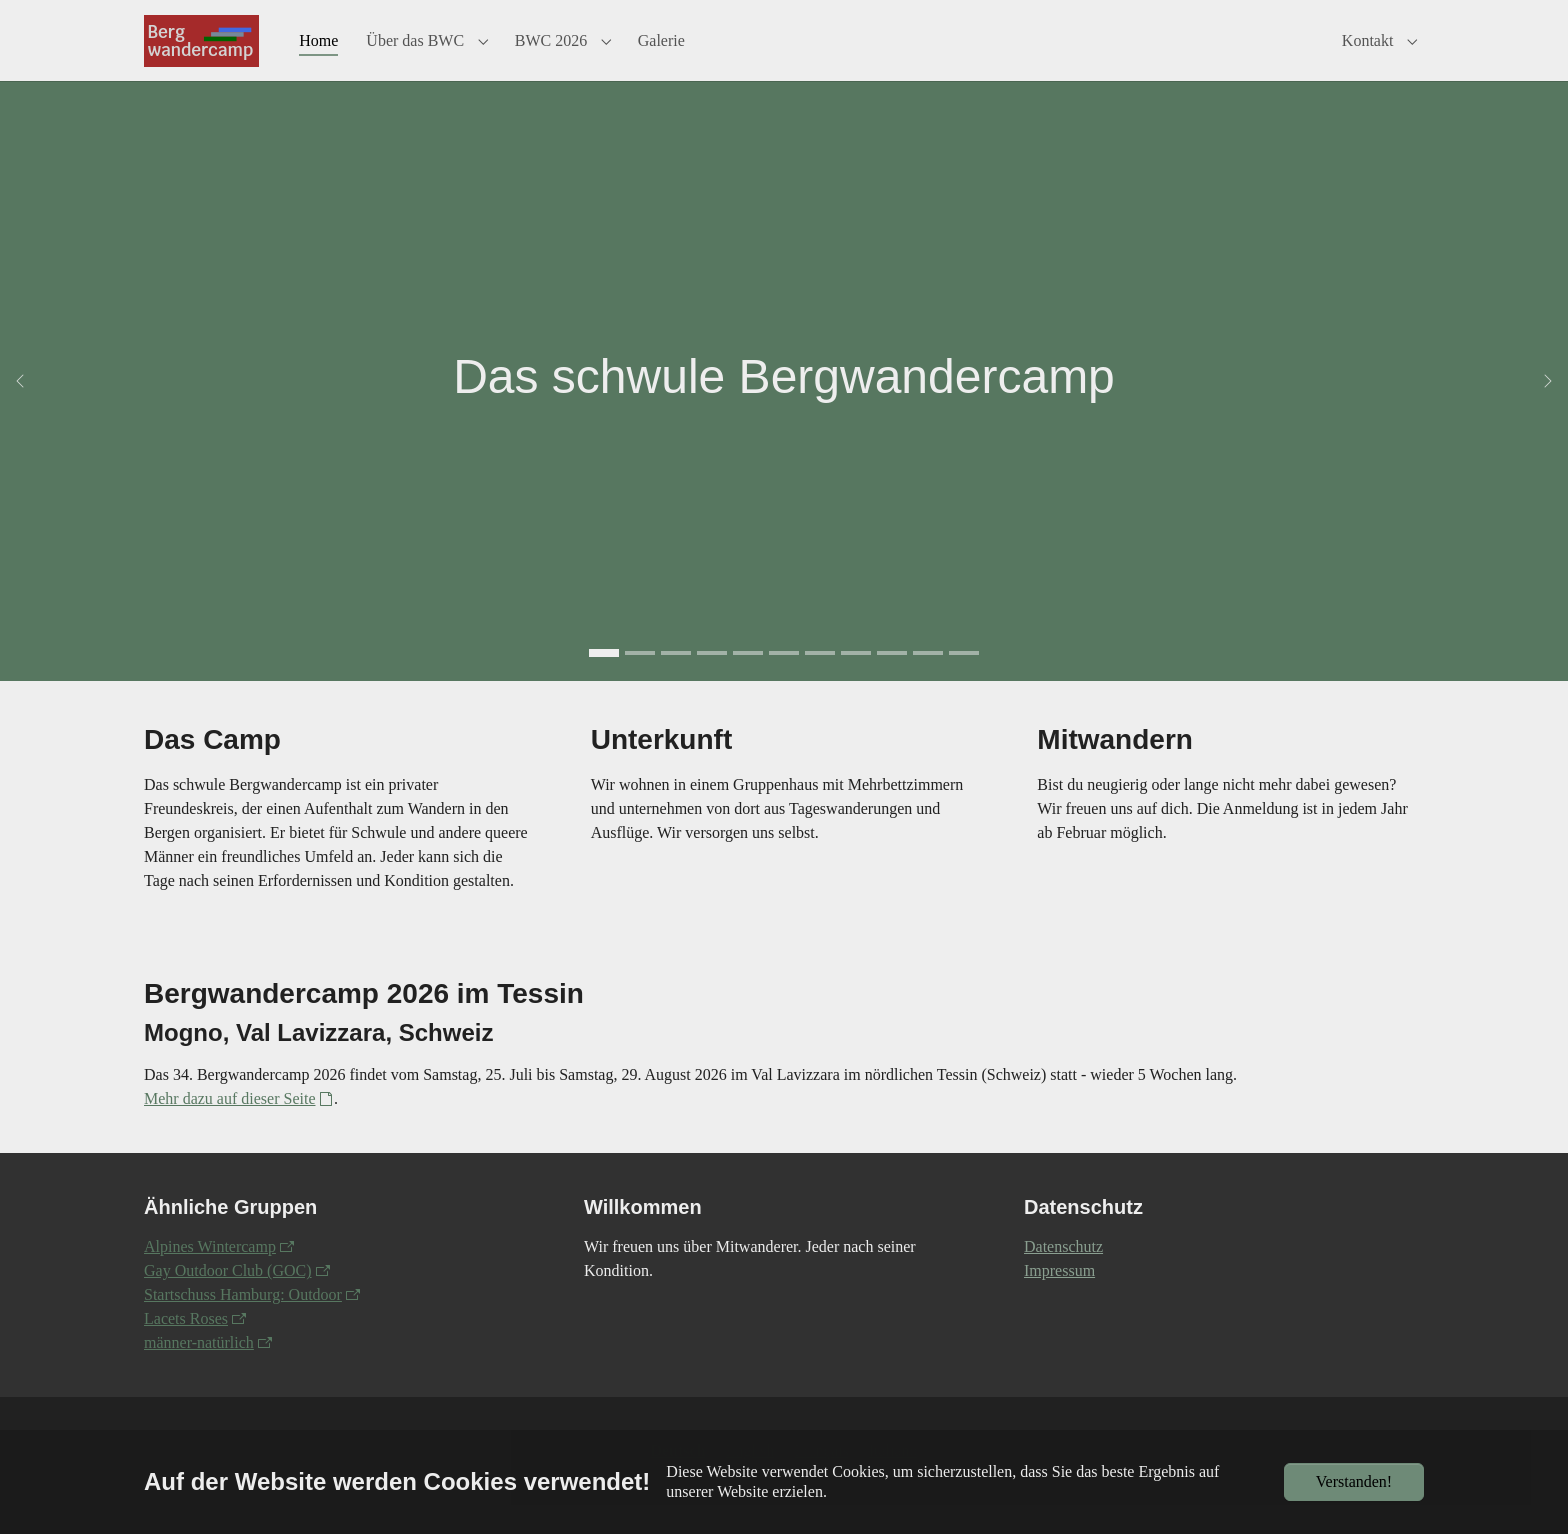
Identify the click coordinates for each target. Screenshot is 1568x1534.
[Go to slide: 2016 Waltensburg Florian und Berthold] (820, 682)
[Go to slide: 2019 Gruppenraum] (748, 682)
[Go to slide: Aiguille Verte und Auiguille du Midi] (928, 682)
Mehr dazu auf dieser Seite (229, 1127)
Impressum (1059, 1299)
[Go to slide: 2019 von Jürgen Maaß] (640, 682)
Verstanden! (1354, 1481)
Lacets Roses (186, 1347)
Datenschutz (1063, 1275)
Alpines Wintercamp (210, 1275)
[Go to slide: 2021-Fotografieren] (892, 682)
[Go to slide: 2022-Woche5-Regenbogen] (784, 682)
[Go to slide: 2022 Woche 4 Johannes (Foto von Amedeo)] (676, 682)
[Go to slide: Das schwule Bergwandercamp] (604, 682)
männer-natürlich (199, 1371)
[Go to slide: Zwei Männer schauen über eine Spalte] (964, 682)
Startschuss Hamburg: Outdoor (243, 1323)
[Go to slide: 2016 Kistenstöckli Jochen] (856, 682)
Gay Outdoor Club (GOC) (228, 1299)
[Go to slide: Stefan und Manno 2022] (712, 682)
